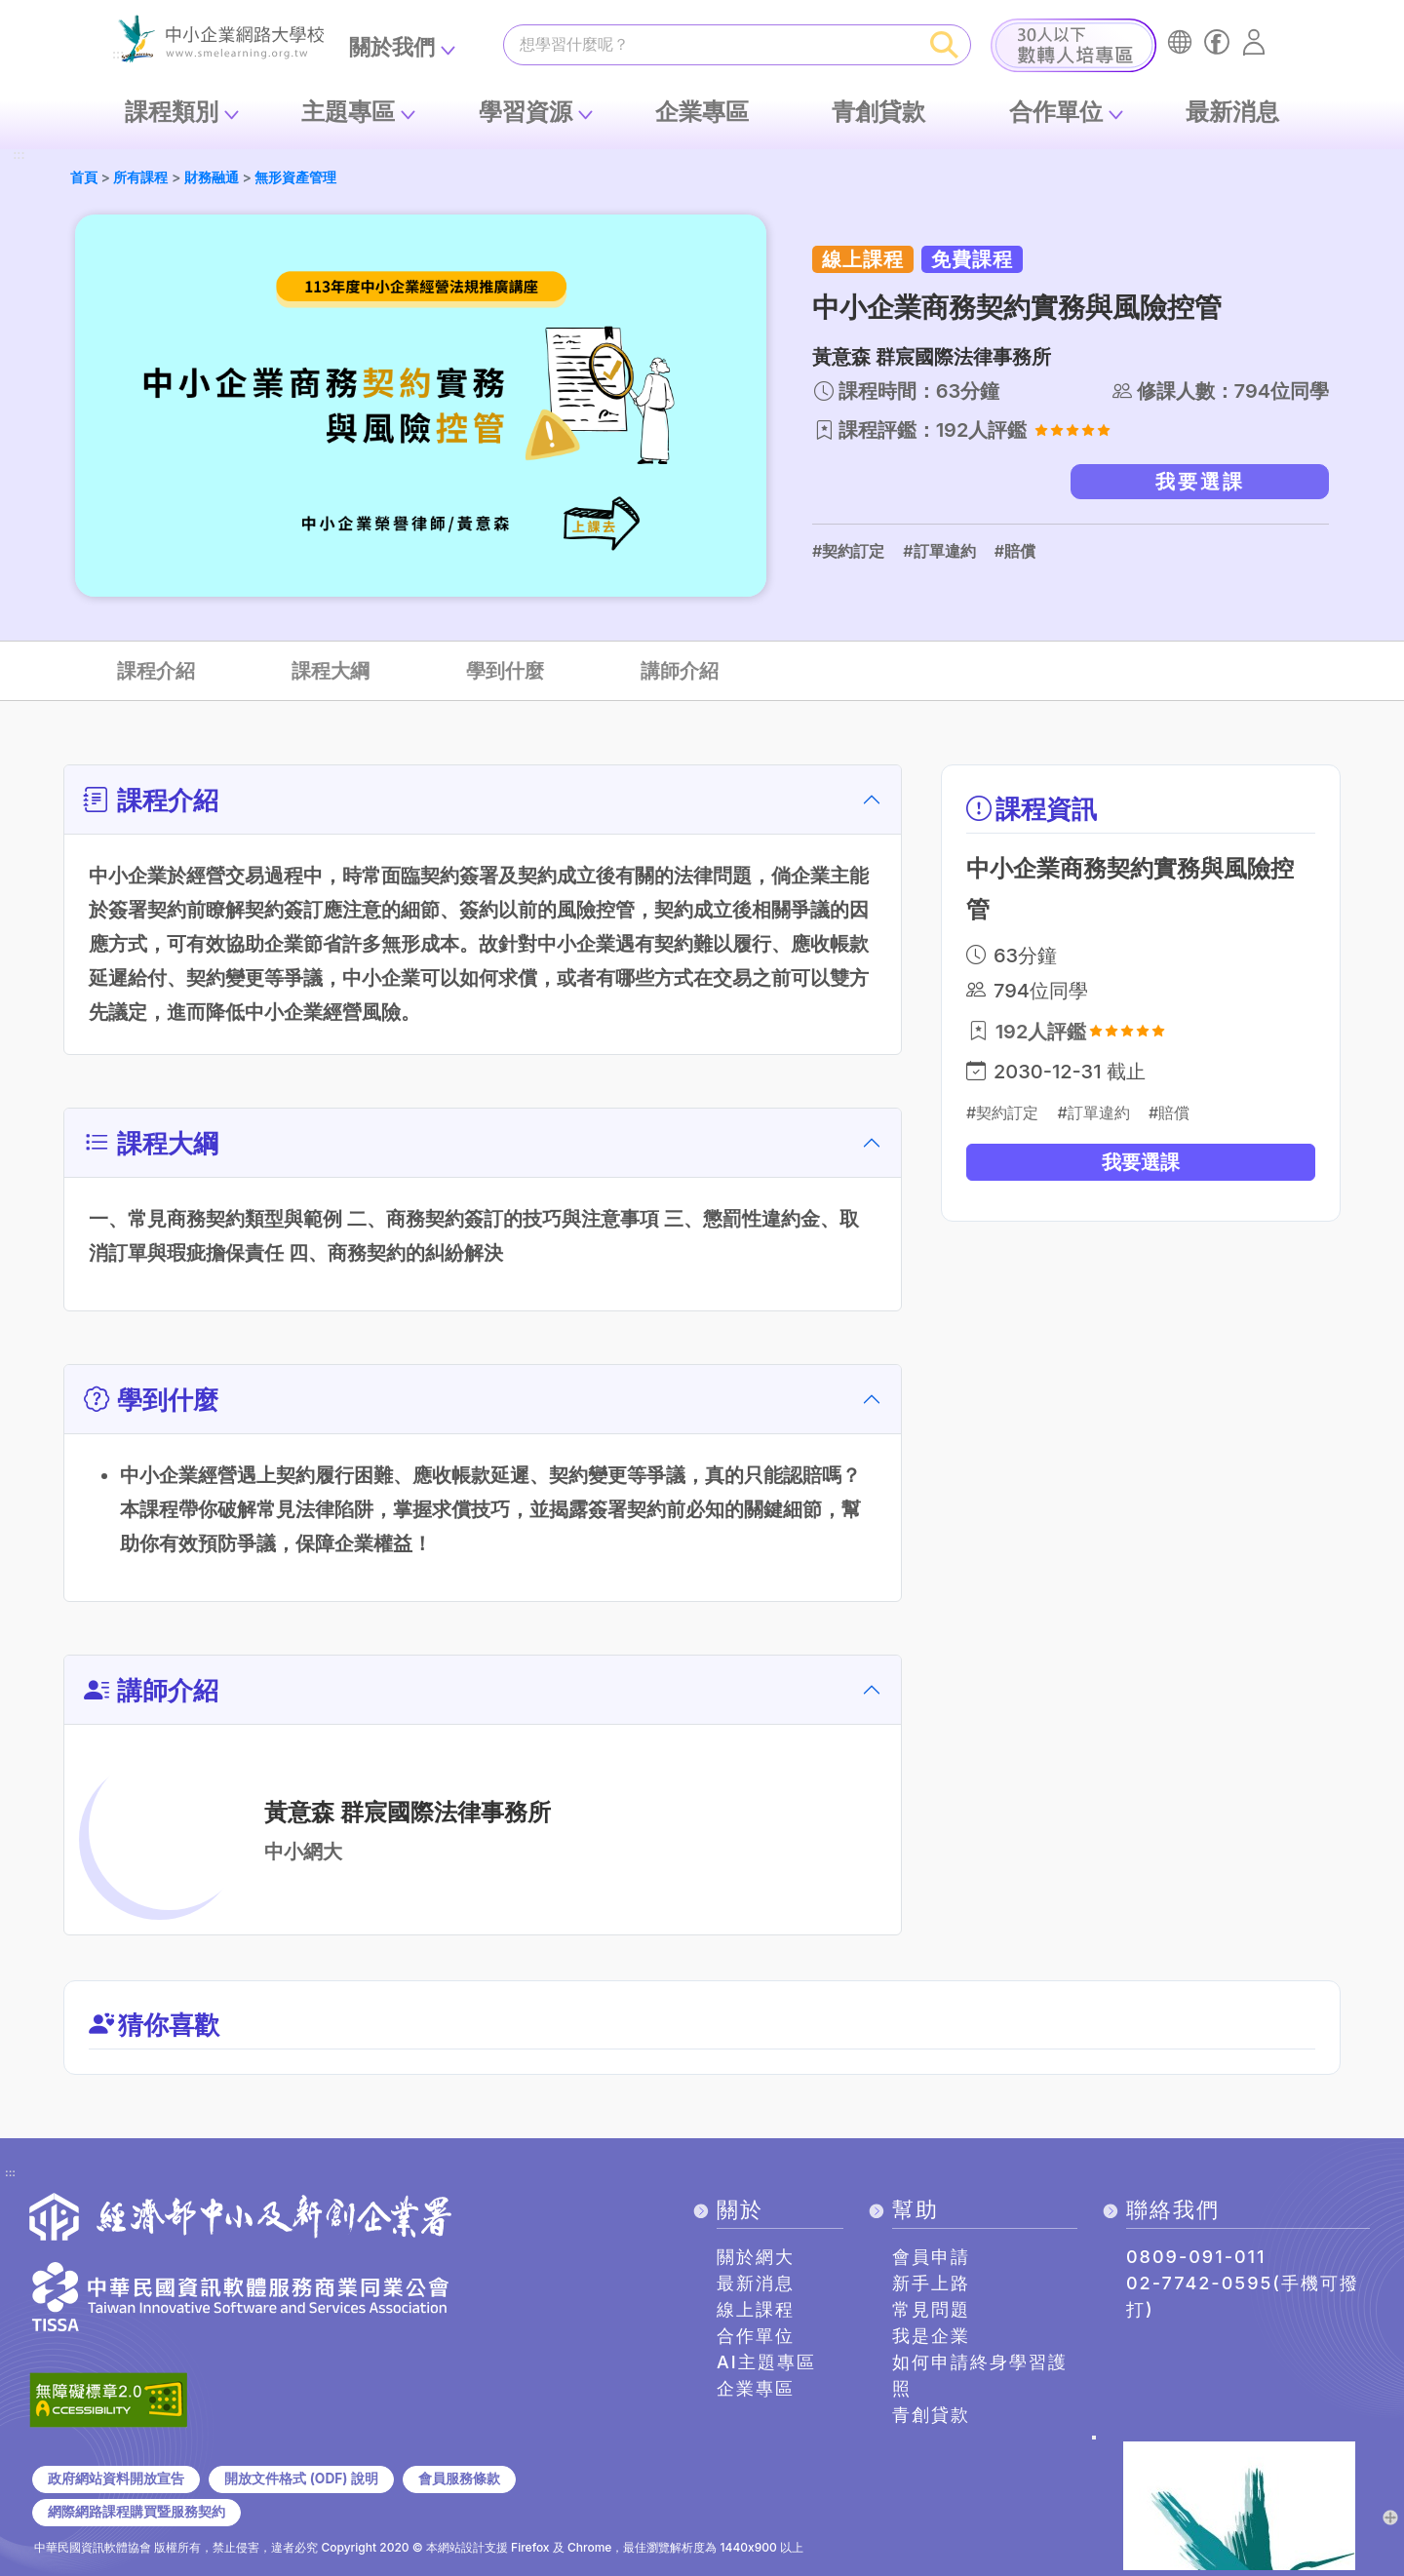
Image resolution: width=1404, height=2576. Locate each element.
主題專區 (348, 112)
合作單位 (1056, 112)
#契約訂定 (848, 551)
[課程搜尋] (711, 43)
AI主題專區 (766, 2362)
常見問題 (931, 2309)
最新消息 (1232, 112)
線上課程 (756, 2309)
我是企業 (931, 2335)
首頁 (84, 177)
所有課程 (140, 177)
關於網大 (756, 2256)
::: (18, 155)
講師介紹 (680, 671)
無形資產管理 (295, 177)
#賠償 (1014, 551)
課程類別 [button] (171, 112)
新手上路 (931, 2283)
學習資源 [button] (525, 112)
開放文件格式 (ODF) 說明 (300, 2478)
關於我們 (392, 46)
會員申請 (931, 2256)
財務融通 (211, 177)
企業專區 (702, 112)
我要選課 (1200, 481)
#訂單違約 (939, 551)
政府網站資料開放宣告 (116, 2478)
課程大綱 (331, 671)
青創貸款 (878, 112)
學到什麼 (505, 671)
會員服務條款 (459, 2478)
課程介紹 (156, 671)
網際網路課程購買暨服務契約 (136, 2511)
